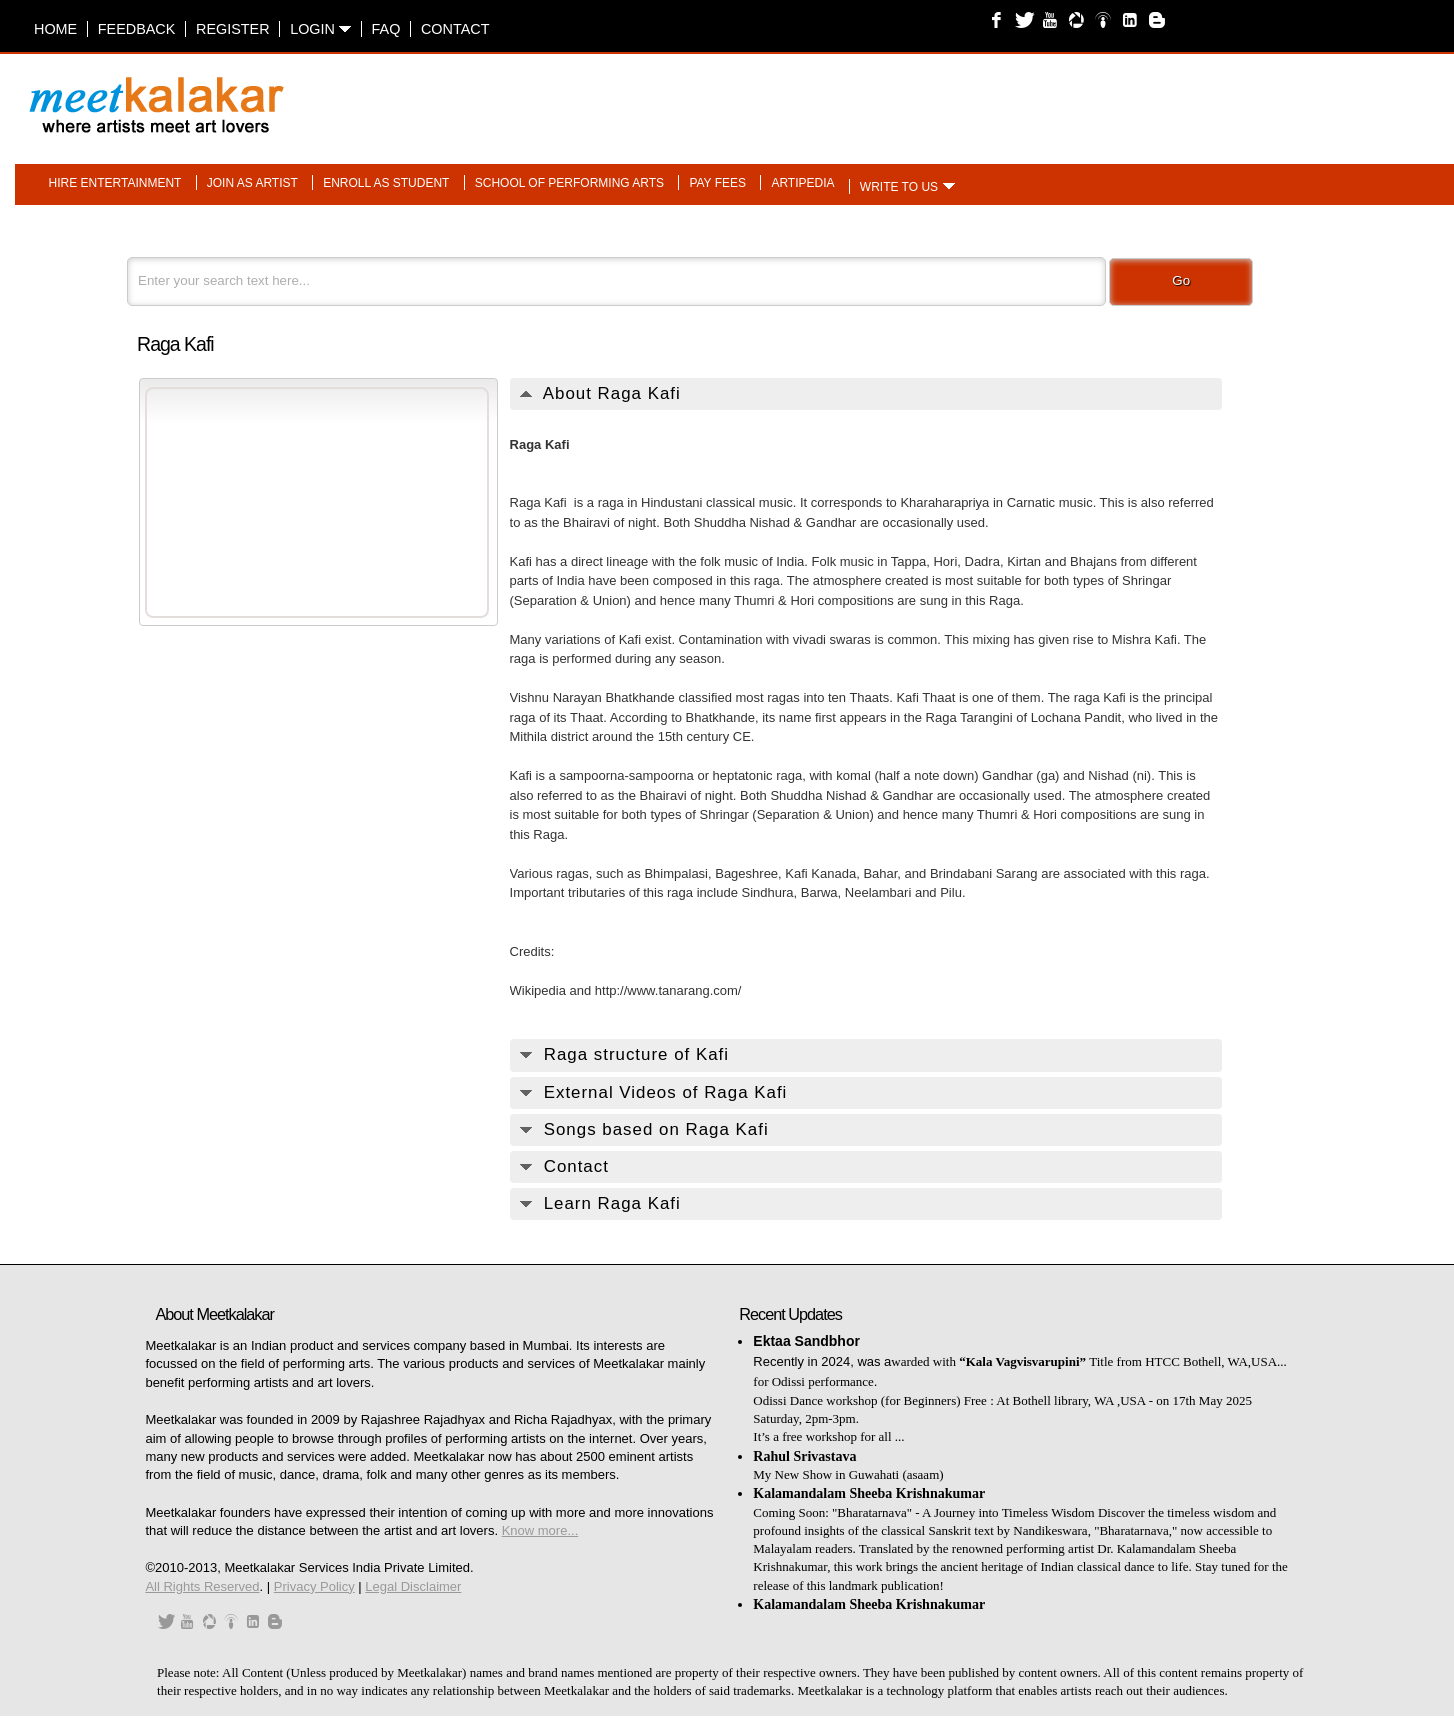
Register (233, 29)
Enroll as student (386, 183)
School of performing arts (569, 183)
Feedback (137, 29)
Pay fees (717, 183)
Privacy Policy (314, 1586)
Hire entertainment (115, 183)
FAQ (386, 29)
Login (320, 29)
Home (55, 29)
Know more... (540, 1530)
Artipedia (802, 183)
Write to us (899, 187)
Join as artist (252, 183)
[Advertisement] (978, 95)
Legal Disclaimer (413, 1586)
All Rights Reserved (202, 1586)
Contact (455, 29)
